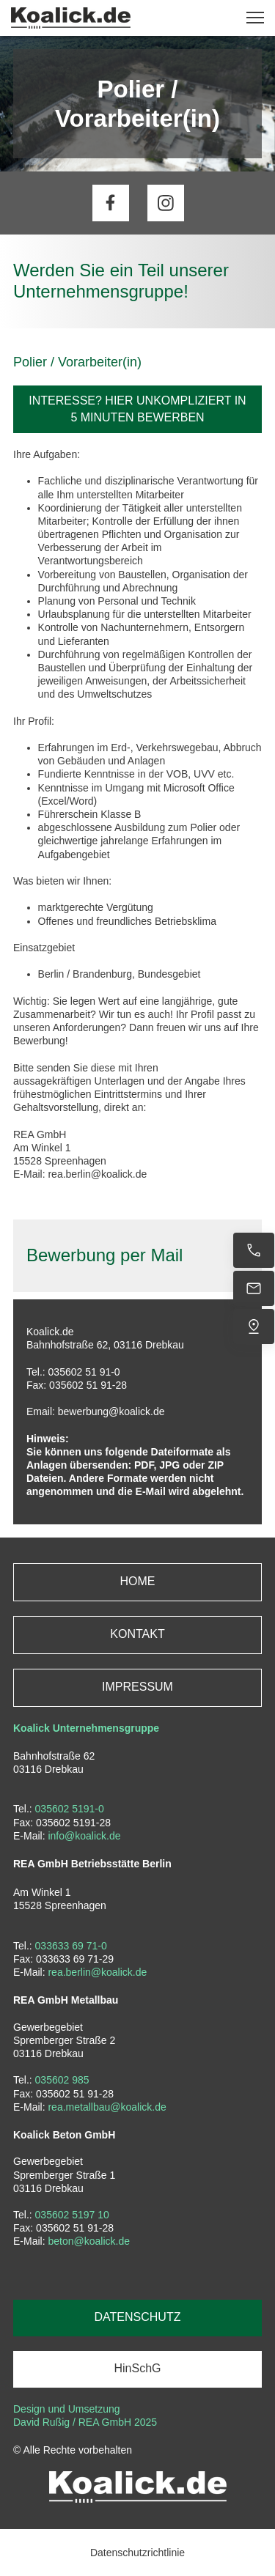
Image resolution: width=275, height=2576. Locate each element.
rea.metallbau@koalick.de (107, 2107)
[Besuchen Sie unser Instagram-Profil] (165, 203)
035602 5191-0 (69, 1809)
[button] (255, 17)
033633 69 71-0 (71, 1946)
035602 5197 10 (72, 2215)
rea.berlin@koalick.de (97, 1972)
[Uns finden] (253, 1326)
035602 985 (62, 2080)
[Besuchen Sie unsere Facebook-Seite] (110, 203)
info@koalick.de (84, 1836)
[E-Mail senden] (253, 1288)
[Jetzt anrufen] (253, 1250)
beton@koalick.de (89, 2241)
